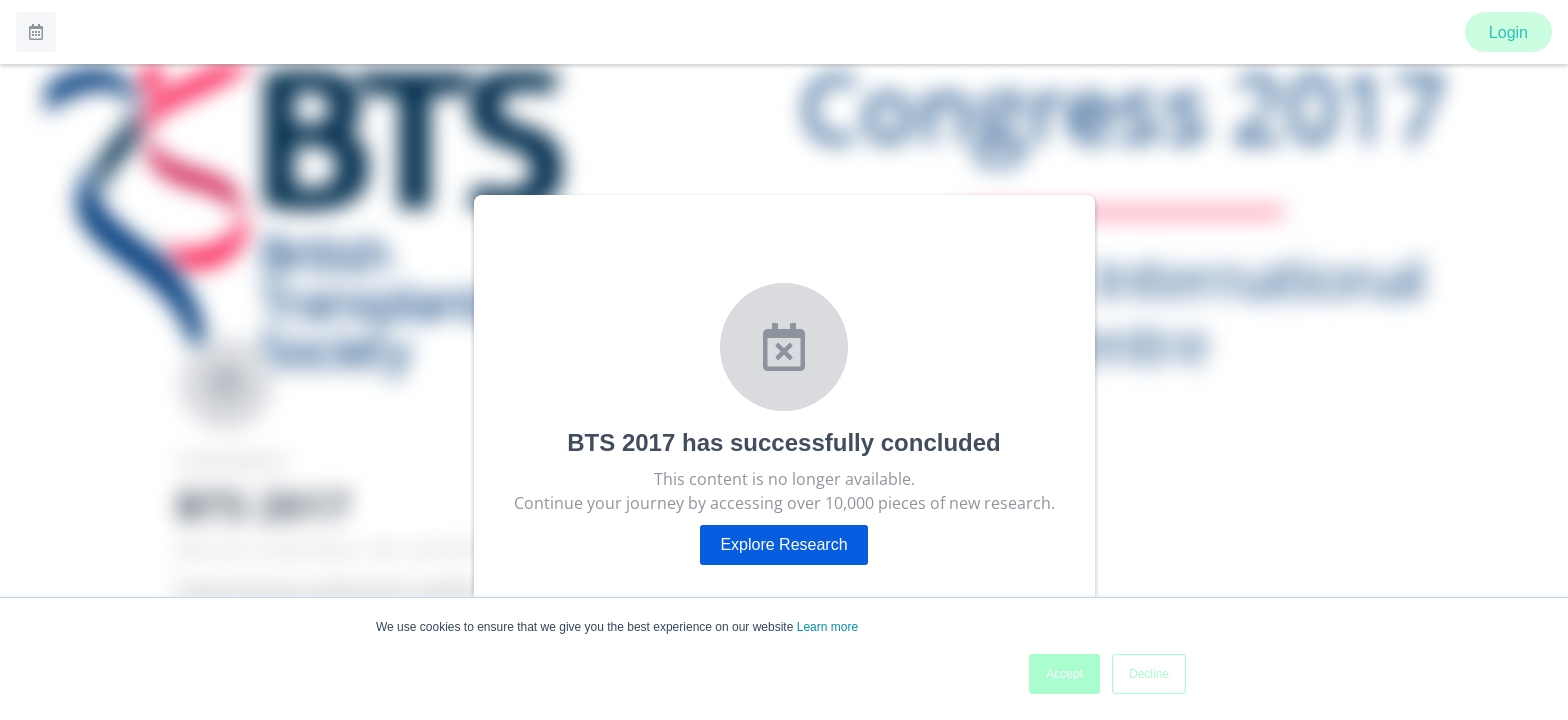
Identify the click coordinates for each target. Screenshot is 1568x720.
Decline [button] (1149, 674)
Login (1508, 32)
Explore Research (783, 544)
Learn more (827, 627)
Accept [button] (1064, 674)
